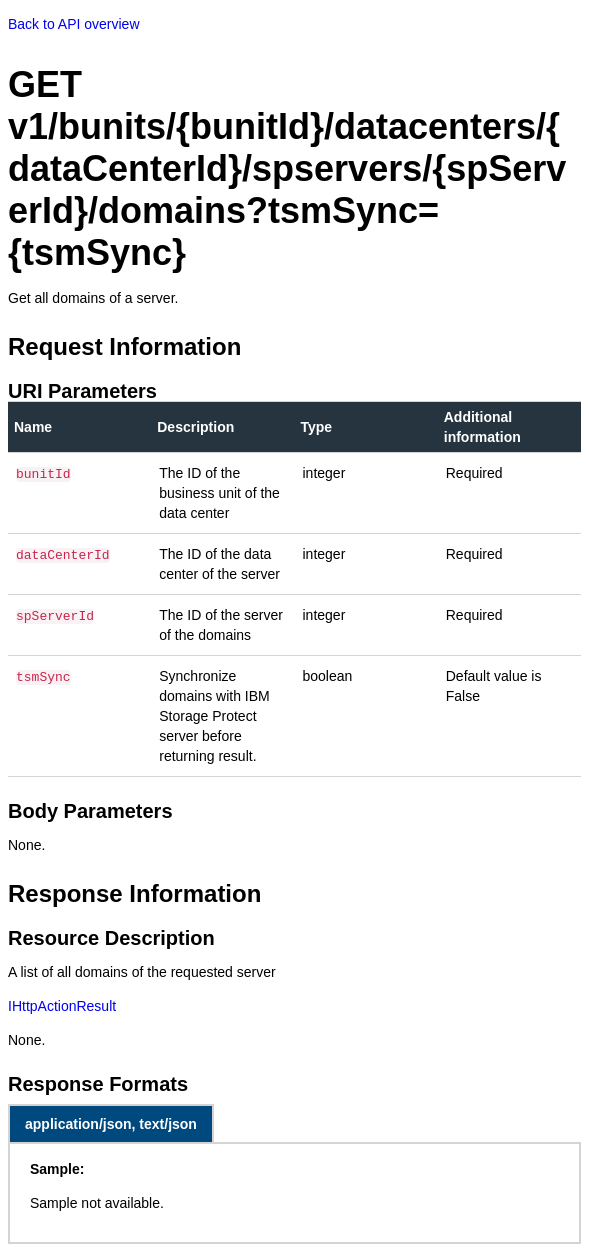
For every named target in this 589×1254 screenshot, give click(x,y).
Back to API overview (74, 24)
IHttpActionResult (62, 1006)
